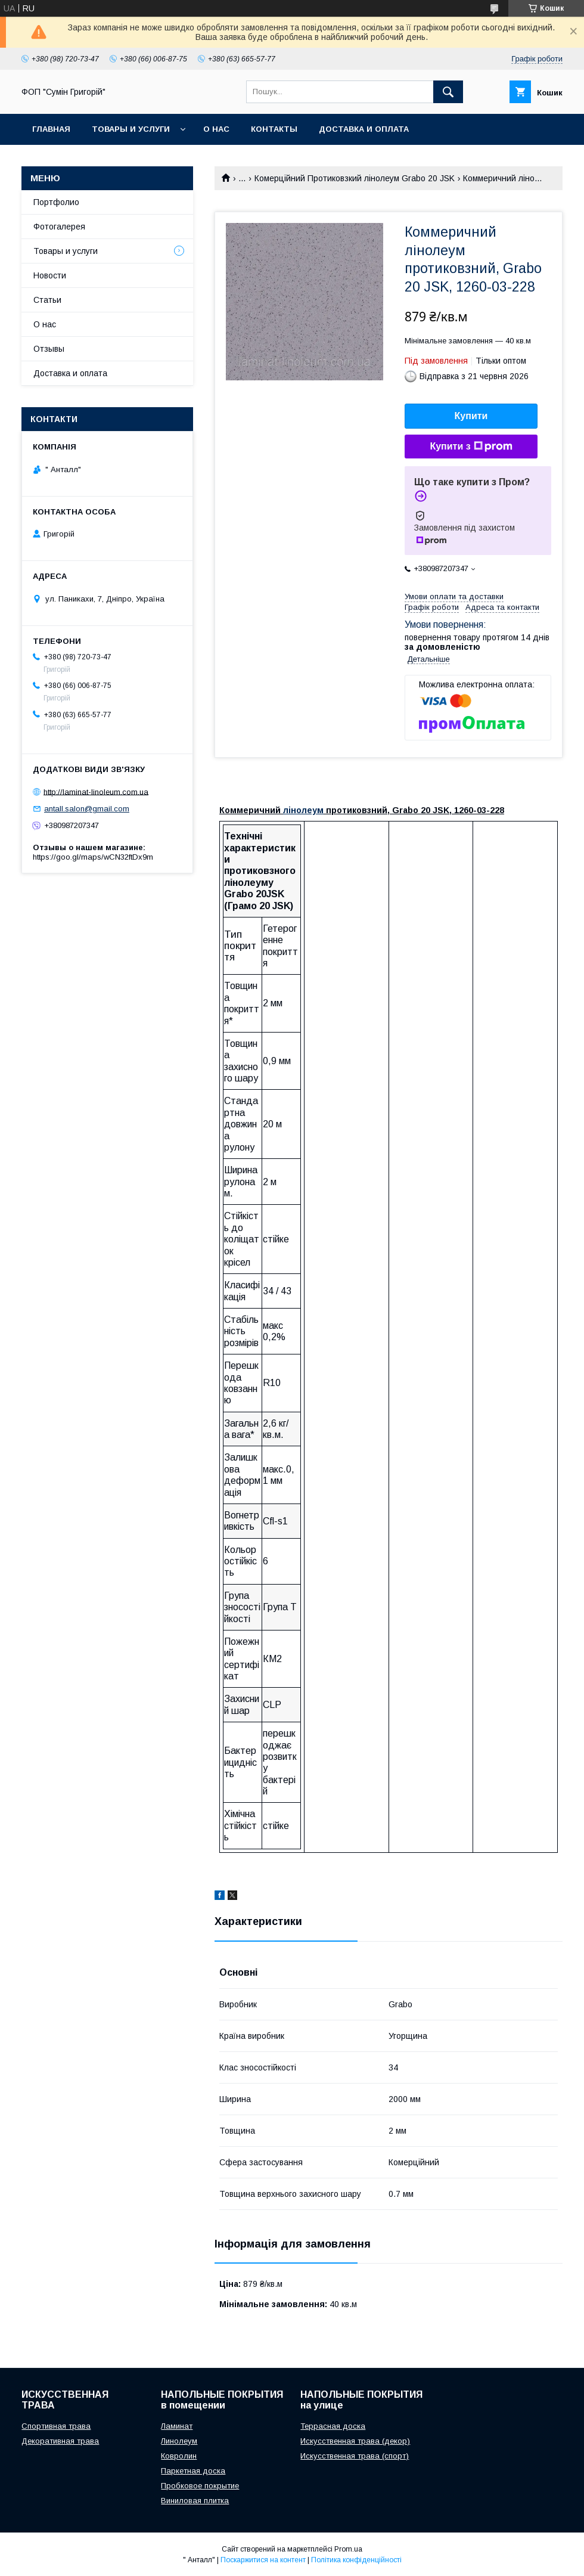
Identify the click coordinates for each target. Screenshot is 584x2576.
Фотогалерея (59, 226)
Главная (51, 129)
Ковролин (179, 2455)
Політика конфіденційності (356, 2560)
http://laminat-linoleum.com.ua (96, 791)
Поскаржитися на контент (263, 2560)
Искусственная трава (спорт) (354, 2455)
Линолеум (179, 2440)
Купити (471, 416)
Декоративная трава (60, 2440)
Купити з (471, 446)
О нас (216, 129)
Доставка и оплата (364, 129)
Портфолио (56, 202)
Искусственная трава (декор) (355, 2440)
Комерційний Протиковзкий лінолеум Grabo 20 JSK (354, 178)
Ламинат (176, 2426)
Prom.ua (348, 2549)
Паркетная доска (193, 2470)
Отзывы (48, 349)
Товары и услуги (131, 129)
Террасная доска (332, 2426)
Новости (49, 275)
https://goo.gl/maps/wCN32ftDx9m (93, 857)
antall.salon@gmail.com (86, 808)
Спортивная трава (56, 2426)
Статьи (47, 300)
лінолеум (303, 810)
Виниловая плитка (195, 2500)
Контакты (274, 129)
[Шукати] (448, 91)
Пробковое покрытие (200, 2485)
